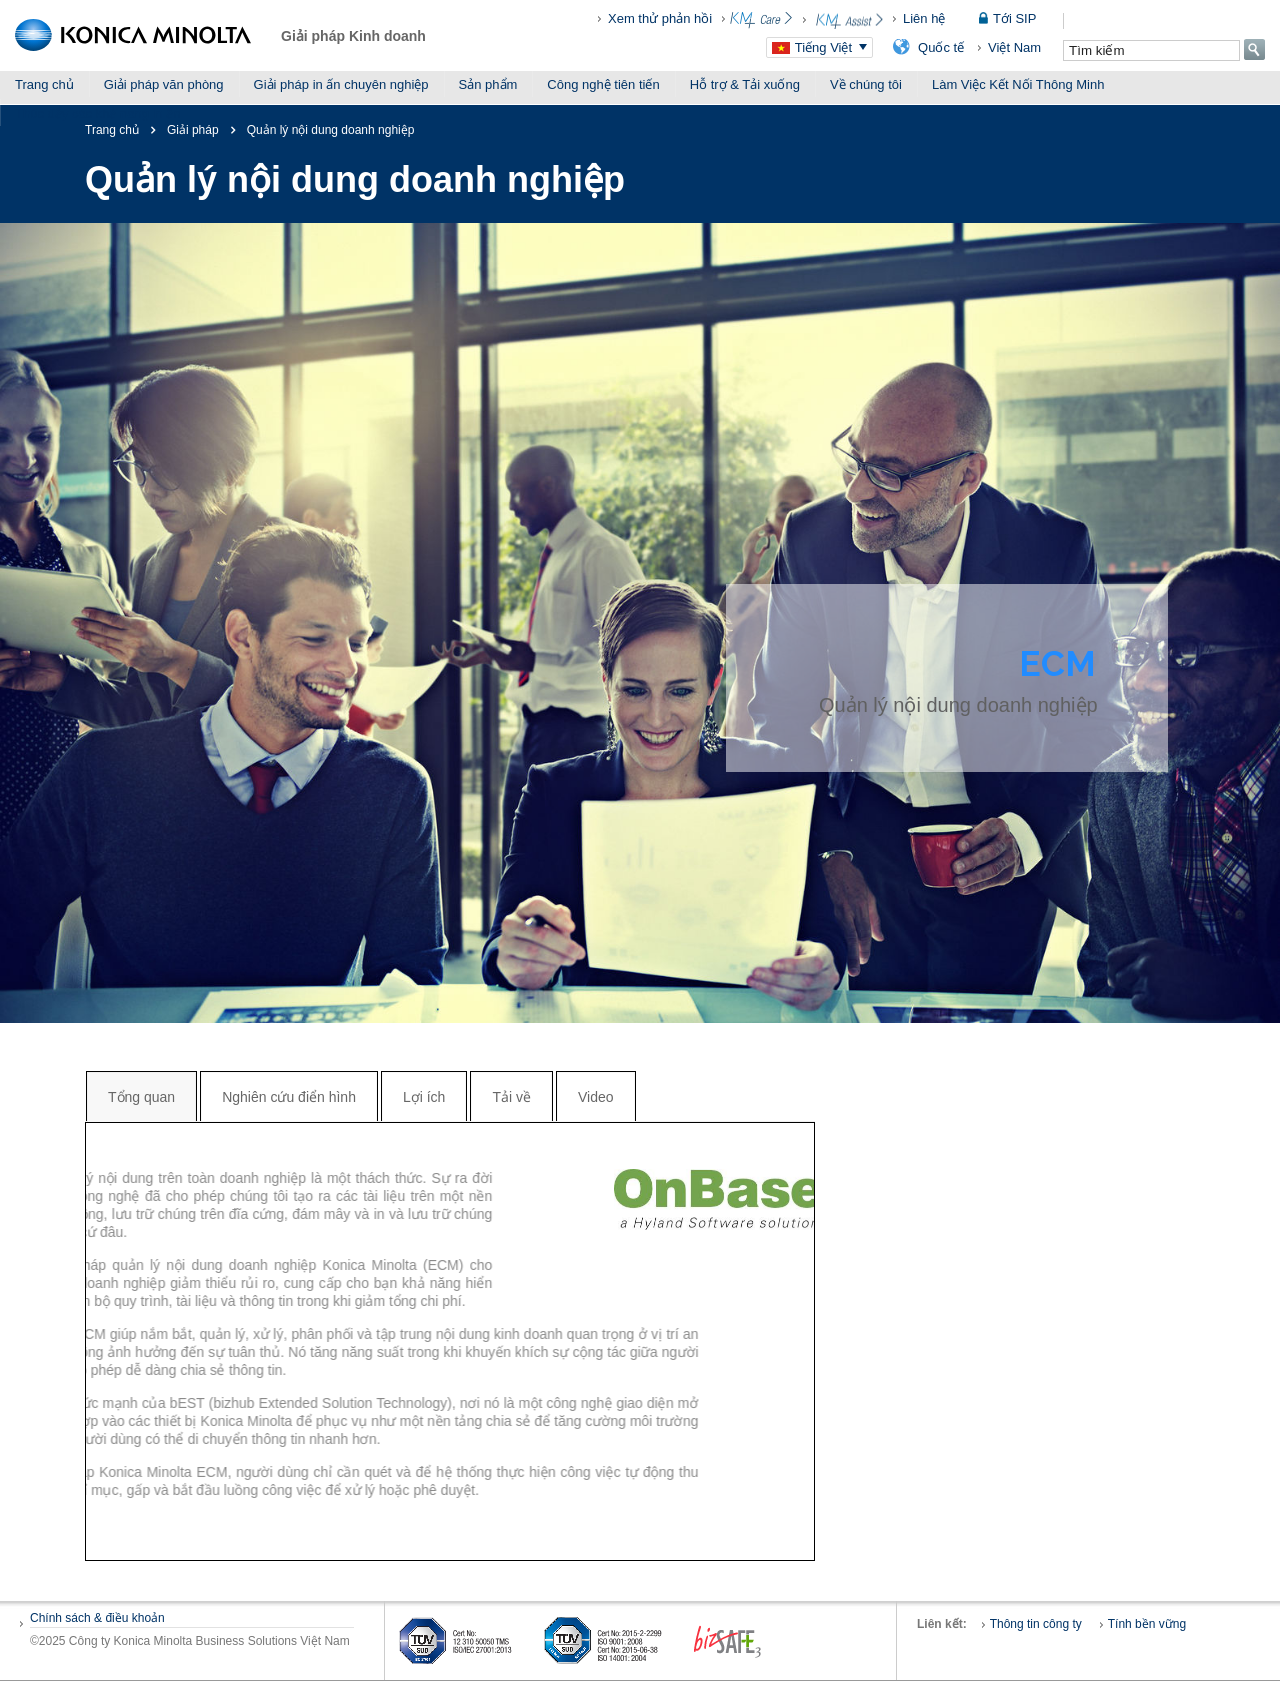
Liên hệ (924, 18)
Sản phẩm (488, 84)
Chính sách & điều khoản (97, 1618)
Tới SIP (1014, 18)
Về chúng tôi (866, 84)
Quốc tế (941, 47)
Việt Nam (1014, 47)
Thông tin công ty (1036, 1624)
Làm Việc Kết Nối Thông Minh (1018, 84)
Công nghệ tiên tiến (603, 84)
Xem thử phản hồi (660, 18)
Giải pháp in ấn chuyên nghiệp (341, 84)
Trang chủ (44, 84)
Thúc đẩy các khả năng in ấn (98, 113)
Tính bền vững (1147, 1624)
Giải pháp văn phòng (164, 84)
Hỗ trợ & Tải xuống (745, 84)
